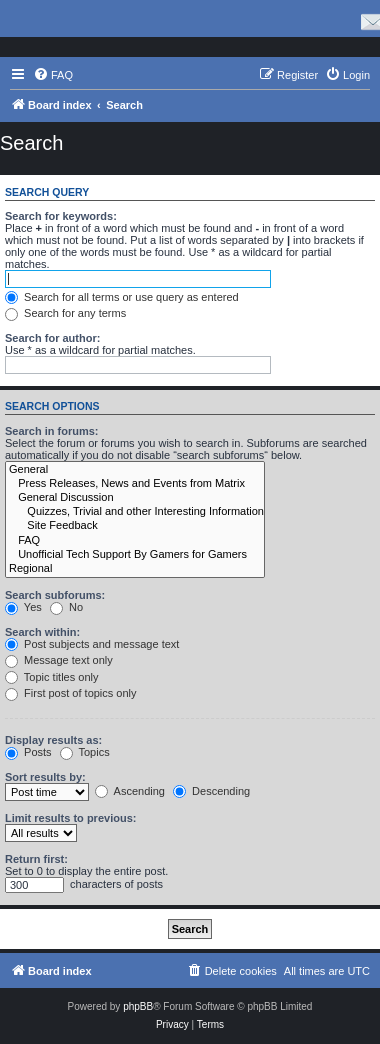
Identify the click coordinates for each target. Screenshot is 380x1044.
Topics (85, 752)
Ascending (130, 791)
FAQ (135, 541)
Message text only (59, 660)
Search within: (42, 632)
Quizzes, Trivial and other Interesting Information (135, 512)
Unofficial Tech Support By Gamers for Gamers (135, 555)
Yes (23, 607)
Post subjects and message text (92, 644)
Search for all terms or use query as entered (122, 297)
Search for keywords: (61, 216)
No (66, 607)
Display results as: (53, 740)
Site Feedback (135, 526)
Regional (135, 569)
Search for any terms (65, 313)
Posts (28, 752)
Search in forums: (52, 431)
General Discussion (135, 498)
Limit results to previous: (70, 818)
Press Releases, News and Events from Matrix (135, 484)
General (135, 470)
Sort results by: (45, 777)
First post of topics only (71, 693)
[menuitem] (53, 75)
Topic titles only (51, 677)
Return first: (36, 859)
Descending (211, 791)
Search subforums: (55, 595)
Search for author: (52, 338)
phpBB (138, 1006)
